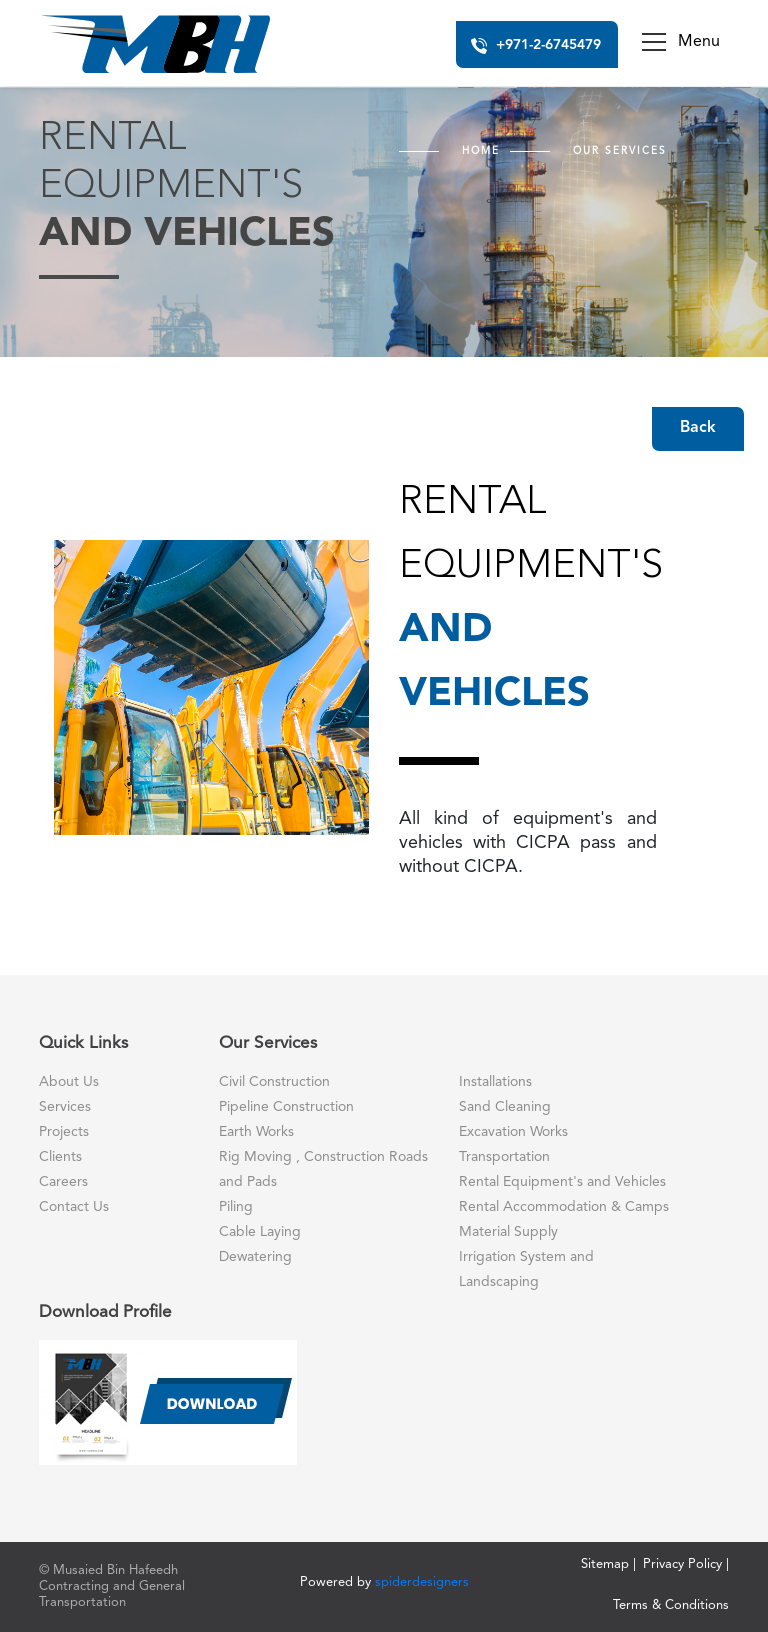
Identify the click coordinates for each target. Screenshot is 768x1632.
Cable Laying (260, 1232)
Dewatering (255, 1257)
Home (481, 151)
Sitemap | (608, 1564)
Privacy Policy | (686, 1564)
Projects (64, 1132)
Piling (236, 1207)
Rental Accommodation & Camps (564, 1207)
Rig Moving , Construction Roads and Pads (323, 1169)
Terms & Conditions (671, 1605)
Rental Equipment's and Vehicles (562, 1182)
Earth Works (256, 1132)
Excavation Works (513, 1132)
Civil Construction (274, 1082)
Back (698, 428)
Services (65, 1107)
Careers (63, 1182)
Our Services (620, 151)
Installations (495, 1082)
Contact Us (74, 1207)
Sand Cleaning (505, 1107)
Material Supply (508, 1232)
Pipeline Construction (286, 1107)
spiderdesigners (422, 1582)
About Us (69, 1082)
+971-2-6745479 (536, 43)
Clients (60, 1157)
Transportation (504, 1157)
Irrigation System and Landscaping (526, 1269)
